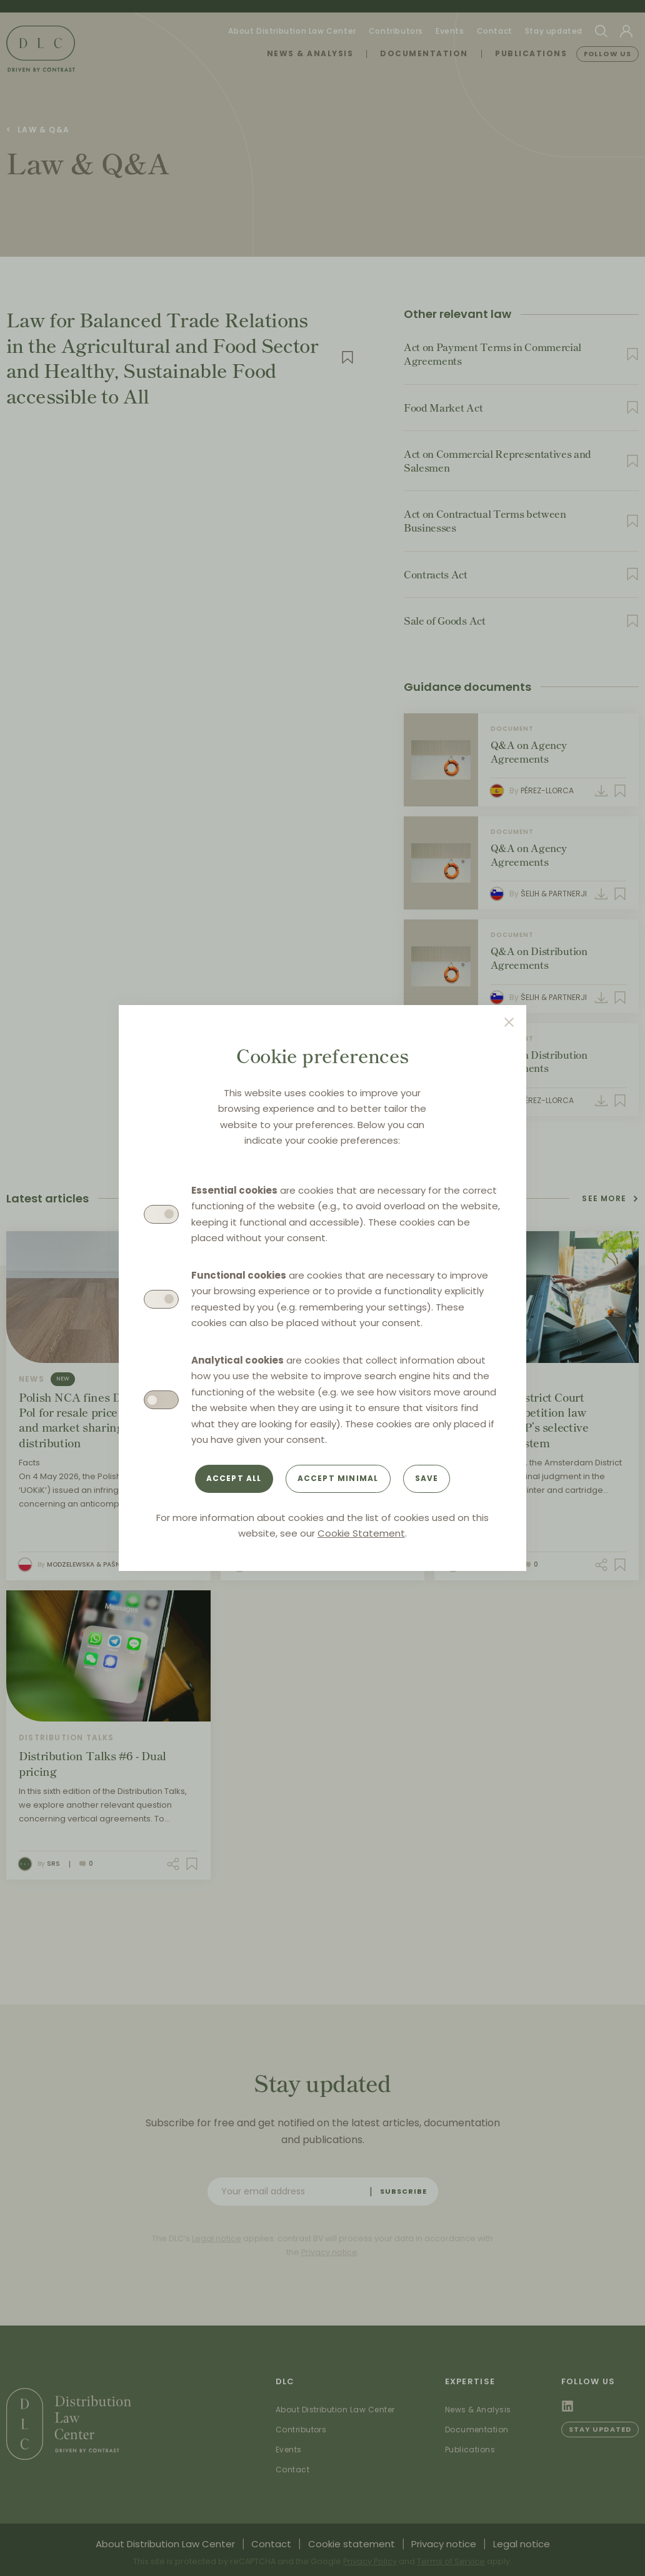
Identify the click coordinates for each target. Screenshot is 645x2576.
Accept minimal (338, 1478)
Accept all (234, 1478)
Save (427, 1478)
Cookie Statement (361, 1533)
